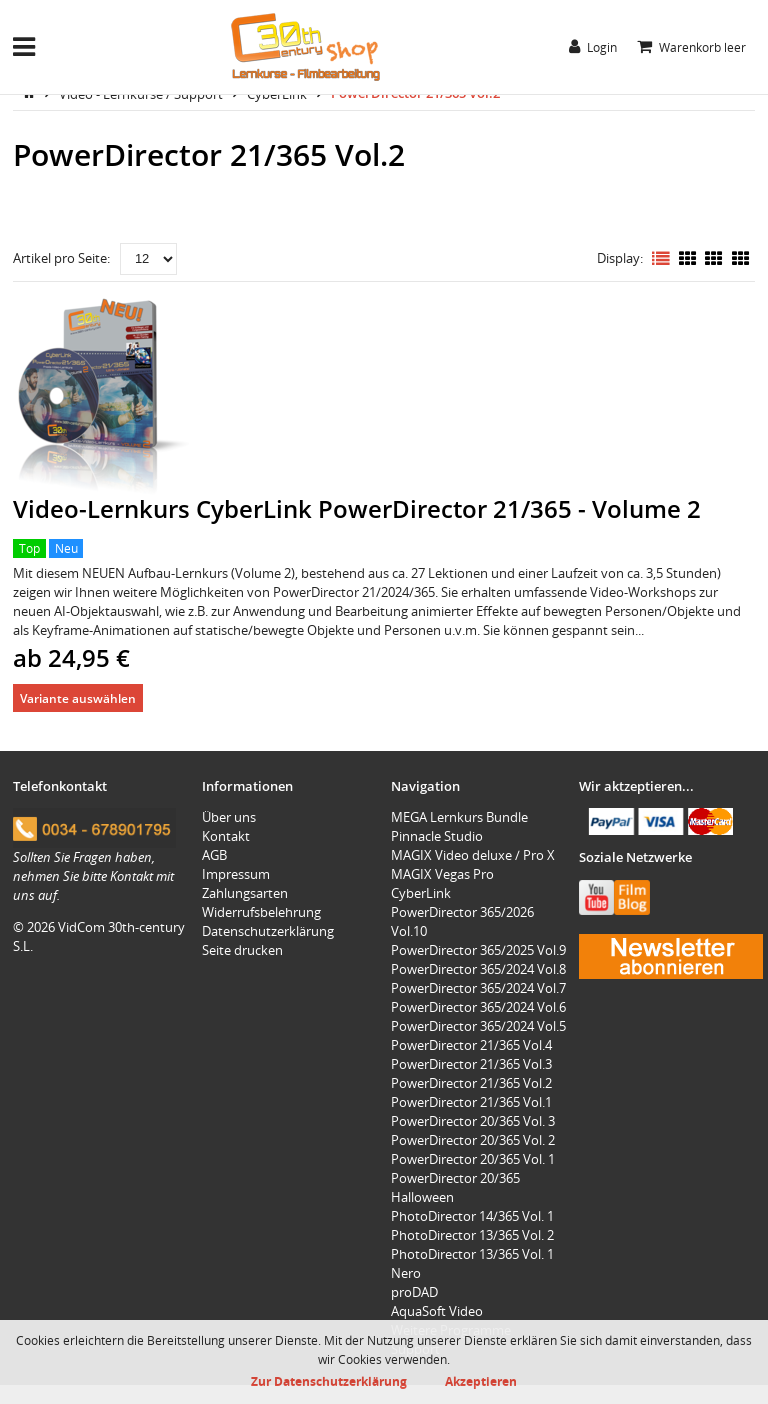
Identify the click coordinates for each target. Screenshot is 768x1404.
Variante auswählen (78, 698)
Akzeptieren (481, 1381)
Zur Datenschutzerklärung (329, 1381)
